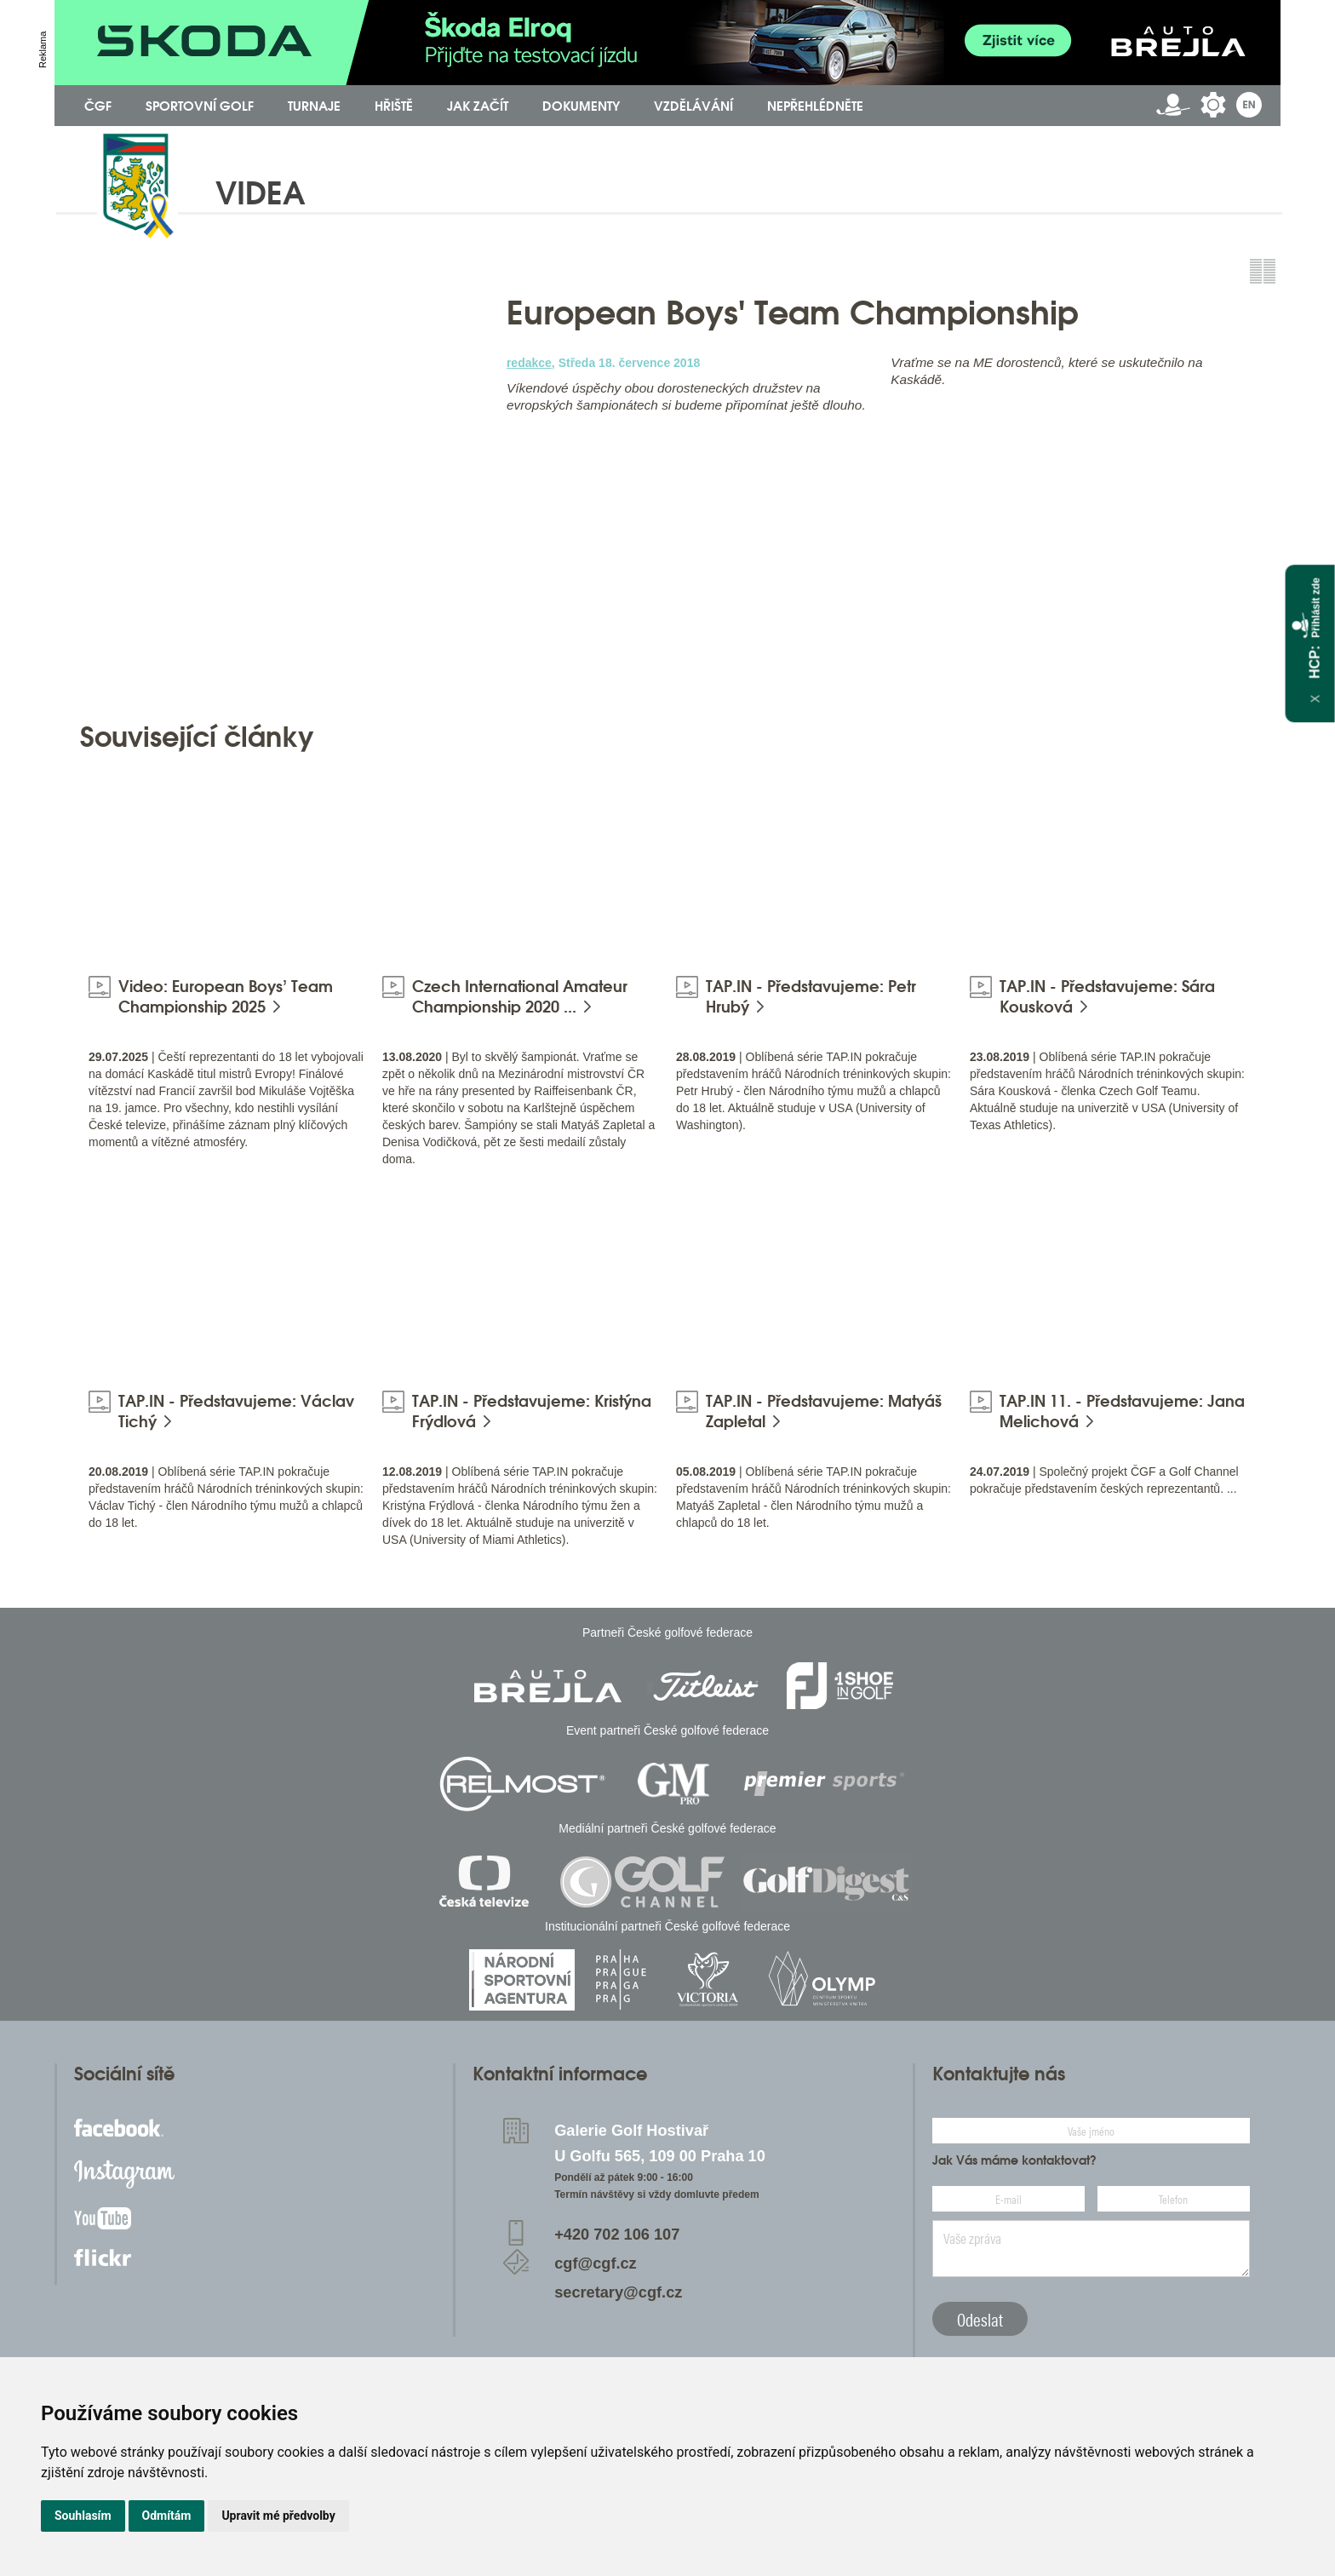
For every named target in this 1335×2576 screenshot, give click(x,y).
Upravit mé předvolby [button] (278, 2515)
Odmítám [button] (167, 2515)
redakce (529, 363)
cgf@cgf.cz (595, 2263)
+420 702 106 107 (616, 2234)
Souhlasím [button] (83, 2515)
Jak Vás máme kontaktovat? (1014, 2160)
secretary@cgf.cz (618, 2292)
